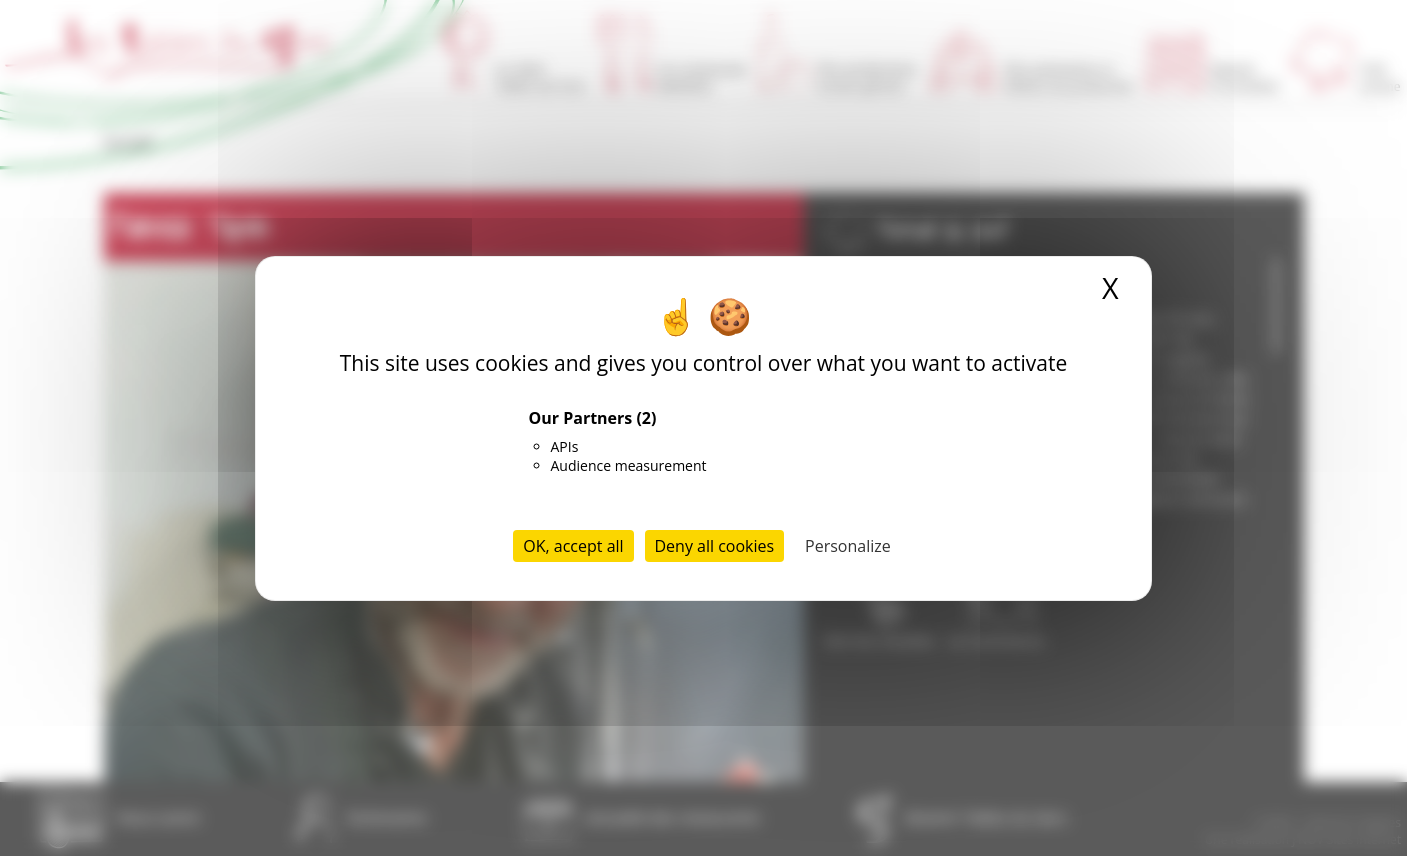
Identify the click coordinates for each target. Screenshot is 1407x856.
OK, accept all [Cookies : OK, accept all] (573, 546)
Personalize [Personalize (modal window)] (848, 546)
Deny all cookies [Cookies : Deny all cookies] (715, 546)
